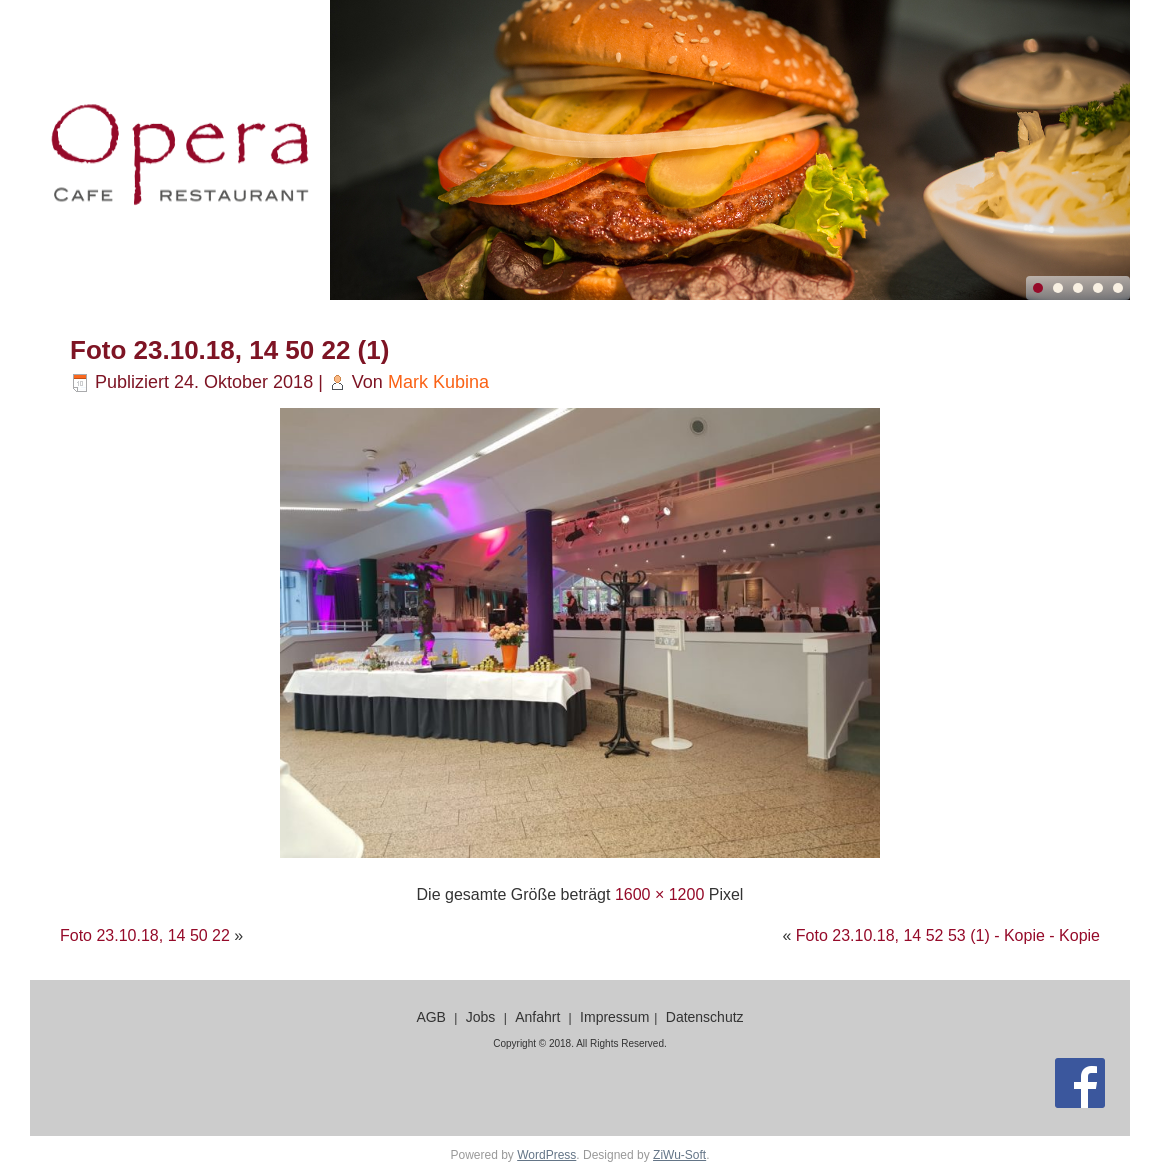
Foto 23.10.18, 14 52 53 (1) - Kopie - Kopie (948, 935)
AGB (431, 1017)
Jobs (481, 1017)
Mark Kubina (438, 382)
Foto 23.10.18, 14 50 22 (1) (229, 350)
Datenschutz (705, 1017)
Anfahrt (537, 1017)
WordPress (546, 1155)
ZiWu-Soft (679, 1155)
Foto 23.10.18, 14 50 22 (145, 935)
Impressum (614, 1017)
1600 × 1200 (659, 894)
